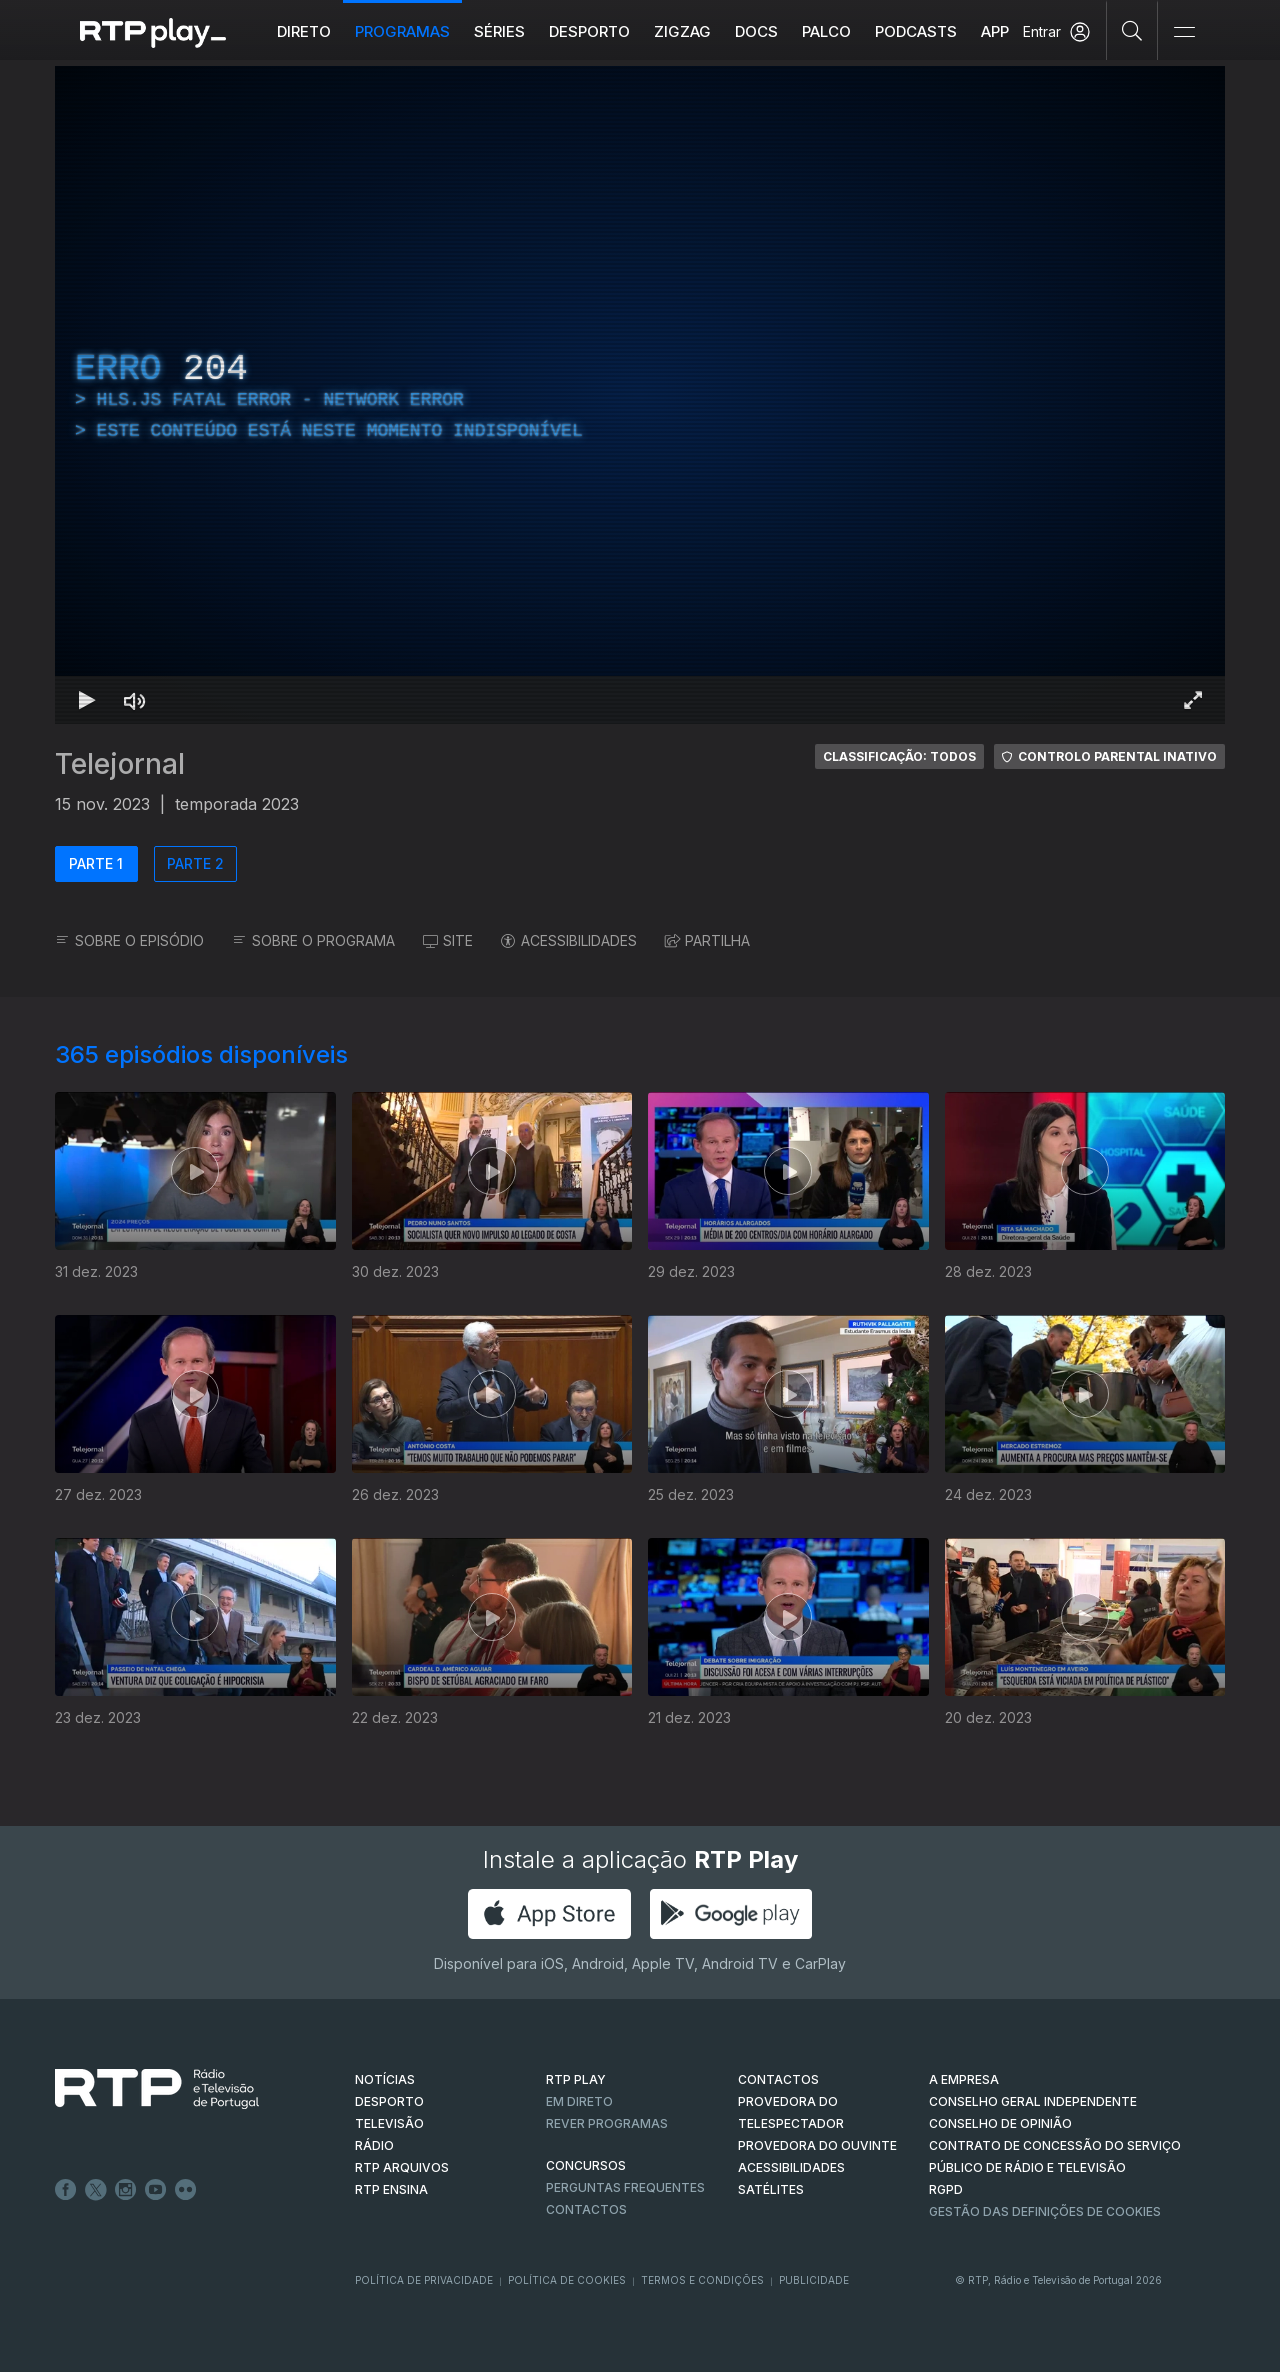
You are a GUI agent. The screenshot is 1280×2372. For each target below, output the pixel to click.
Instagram (126, 2190)
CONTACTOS (778, 2079)
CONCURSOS (586, 2165)
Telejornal (120, 764)
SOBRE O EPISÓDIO (129, 940)
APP (995, 31)
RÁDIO (374, 2145)
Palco (826, 31)
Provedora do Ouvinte (817, 2145)
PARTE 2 (195, 863)
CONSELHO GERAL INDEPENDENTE (1033, 2101)
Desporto (589, 31)
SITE (448, 940)
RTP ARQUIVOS (402, 2167)
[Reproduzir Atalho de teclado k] (87, 700)
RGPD (946, 2189)
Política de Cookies (567, 2280)
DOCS (756, 31)
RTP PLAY (576, 2079)
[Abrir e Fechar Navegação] (1184, 32)
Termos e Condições (702, 2280)
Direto (304, 31)
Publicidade (814, 2280)
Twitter (96, 2190)
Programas (402, 31)
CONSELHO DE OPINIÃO (1000, 2123)
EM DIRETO (579, 2101)
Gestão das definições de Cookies (1045, 2211)
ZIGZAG (682, 31)
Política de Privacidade (424, 2280)
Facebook (66, 2190)
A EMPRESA (964, 2079)
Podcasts (916, 31)
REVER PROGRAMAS (607, 2123)
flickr (186, 2190)
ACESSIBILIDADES (569, 940)
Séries (499, 31)
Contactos (586, 2209)
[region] (640, 395)
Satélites (771, 2189)
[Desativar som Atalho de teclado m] (135, 700)
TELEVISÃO (389, 2123)
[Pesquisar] (1132, 30)
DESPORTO (389, 2101)
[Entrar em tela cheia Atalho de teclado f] (1193, 700)
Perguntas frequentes (625, 2187)
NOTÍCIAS (385, 2079)
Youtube (156, 2190)
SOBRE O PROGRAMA (313, 940)
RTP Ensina (391, 2189)
